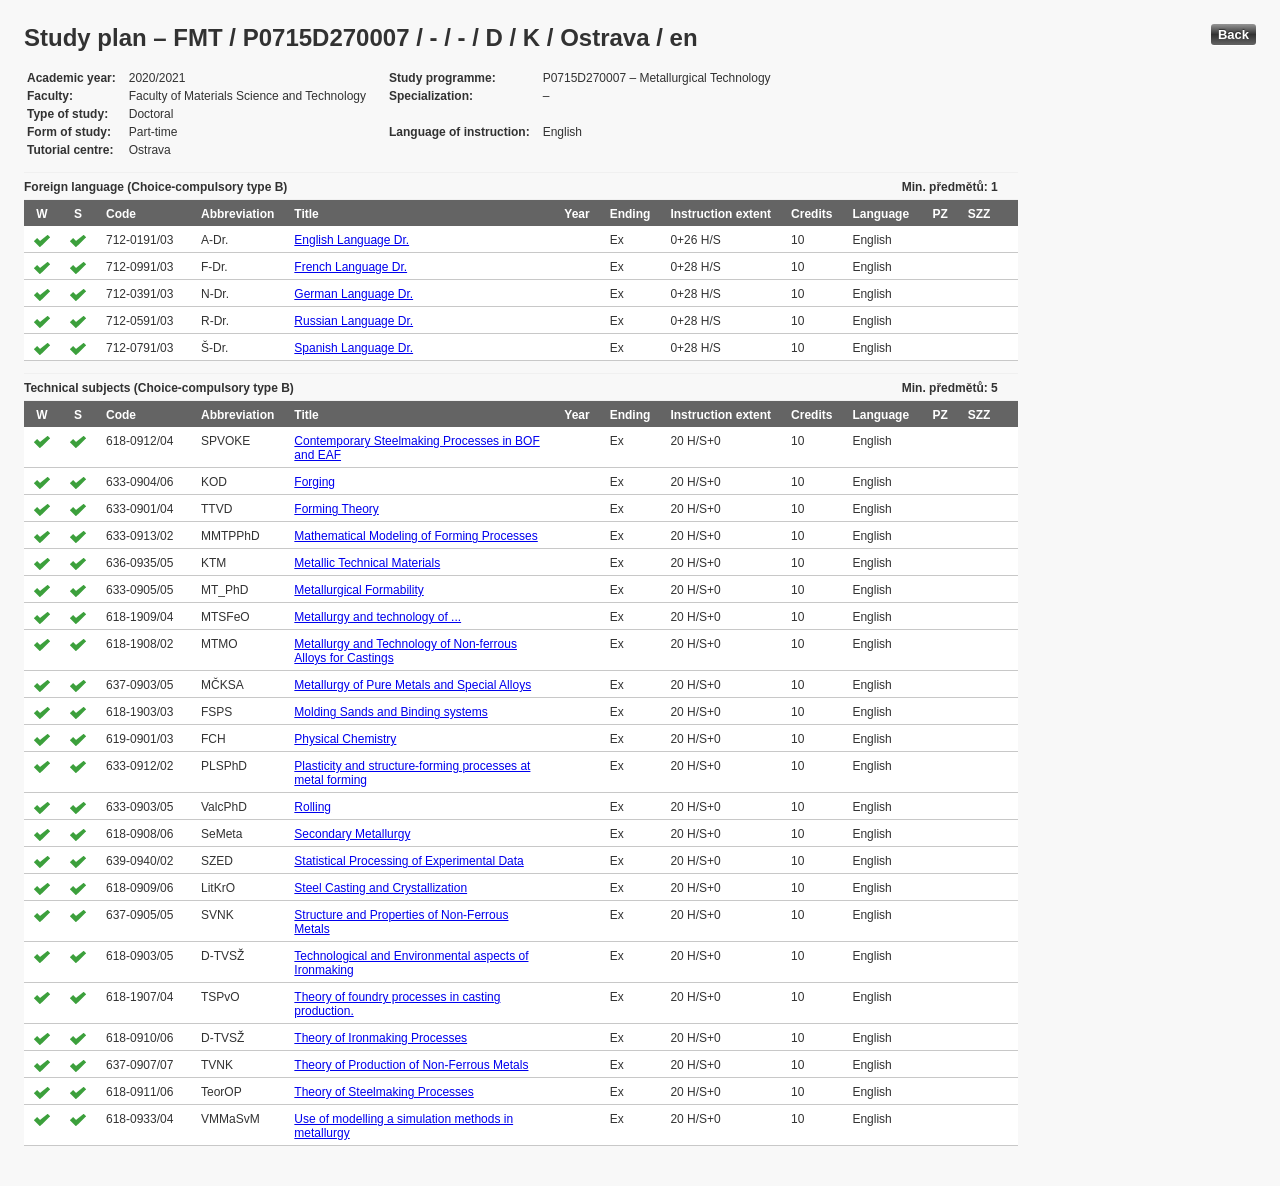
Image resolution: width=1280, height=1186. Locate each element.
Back (1233, 34)
